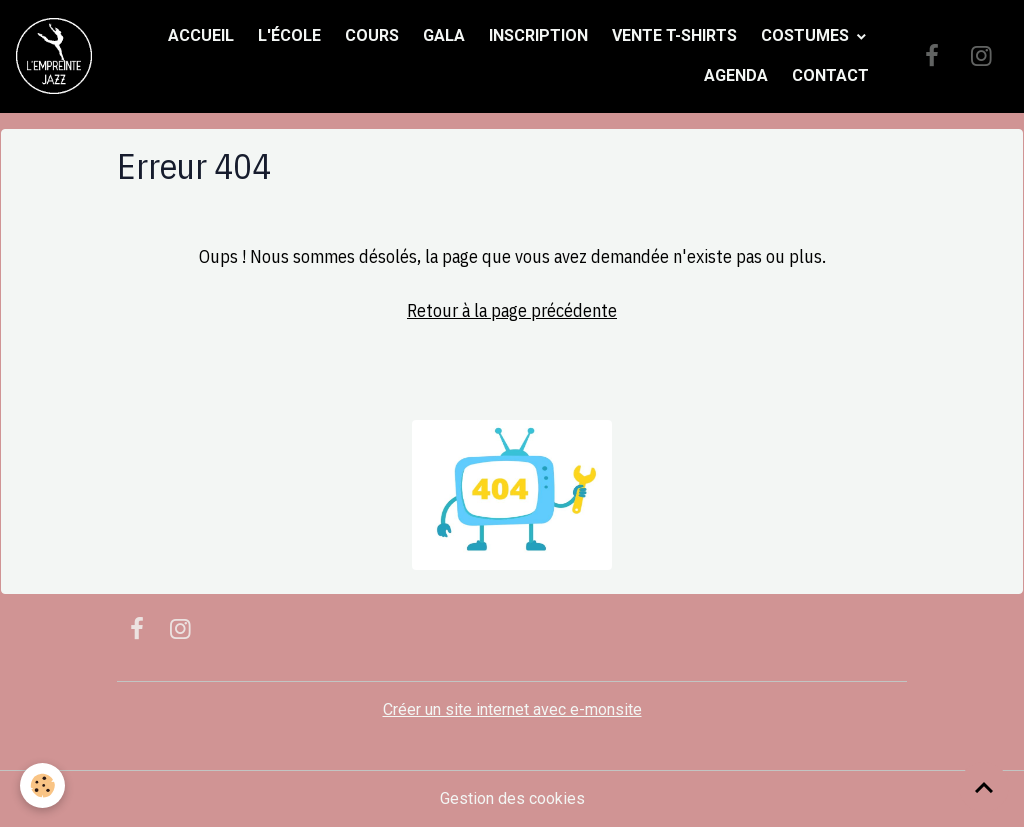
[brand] (54, 56)
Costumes (807, 35)
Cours (372, 35)
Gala (444, 35)
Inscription (538, 35)
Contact (830, 75)
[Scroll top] (984, 787)
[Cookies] (42, 785)
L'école (289, 35)
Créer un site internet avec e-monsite (512, 709)
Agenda (736, 75)
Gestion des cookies (512, 798)
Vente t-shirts (674, 35)
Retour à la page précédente (512, 310)
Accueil (201, 35)
